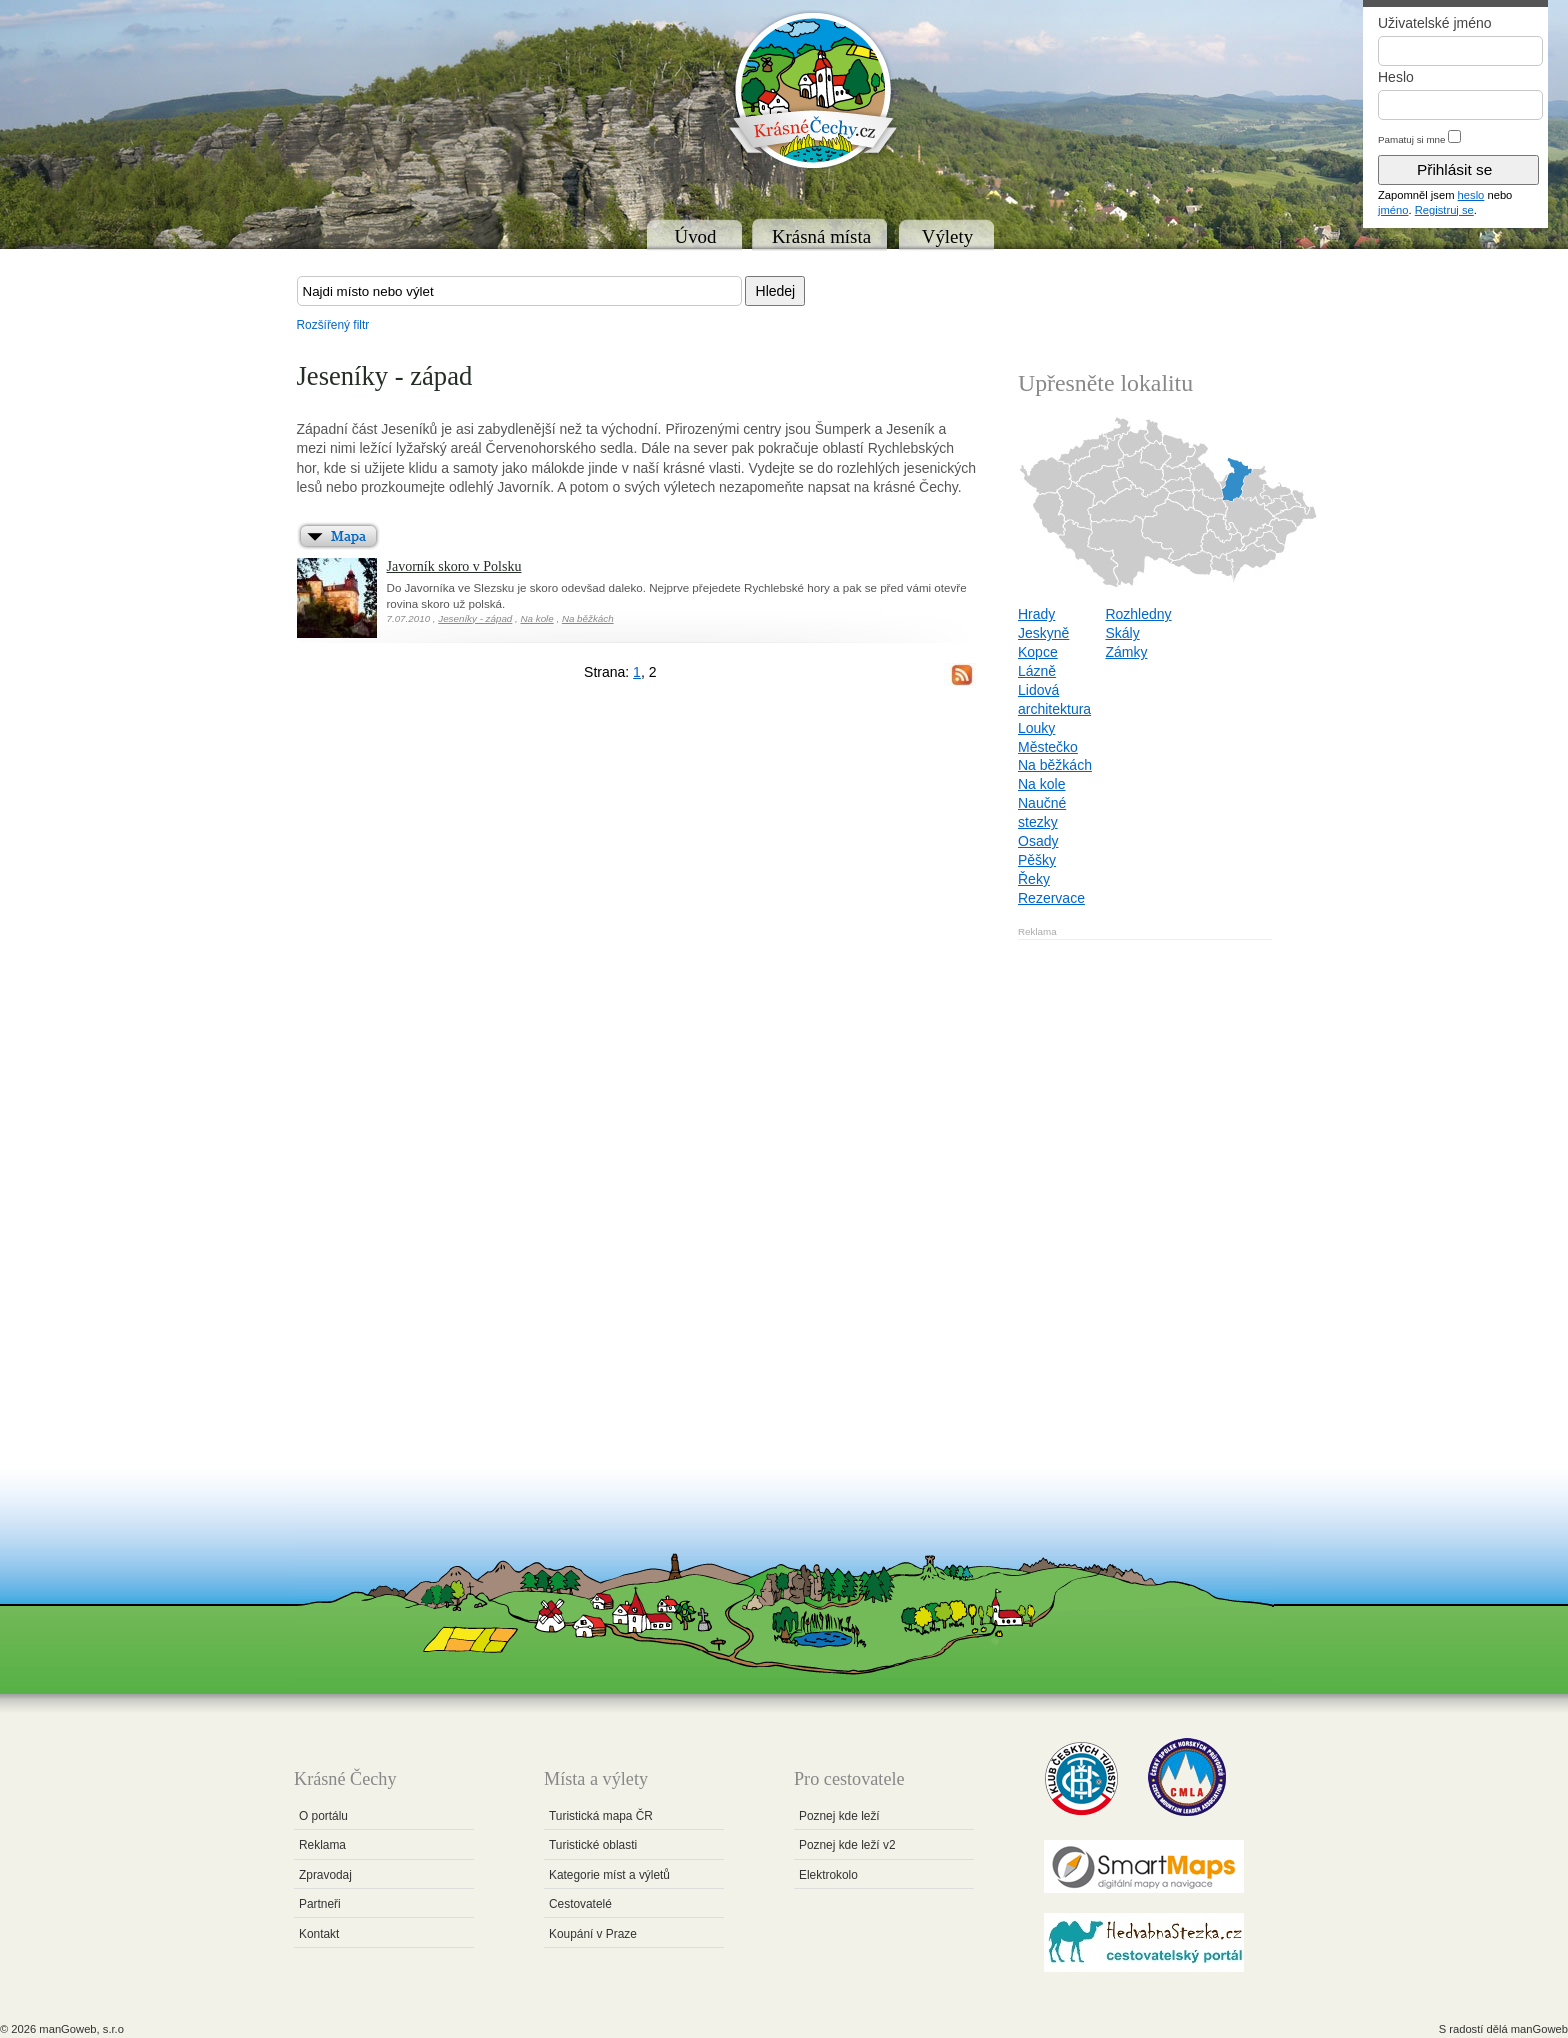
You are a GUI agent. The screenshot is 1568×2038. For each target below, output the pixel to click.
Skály (1122, 633)
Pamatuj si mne (1412, 139)
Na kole (536, 618)
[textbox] (519, 291)
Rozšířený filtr (333, 325)
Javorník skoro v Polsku (454, 566)
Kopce (1038, 652)
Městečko (1048, 747)
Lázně (1037, 671)
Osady (1038, 841)
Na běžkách (588, 618)
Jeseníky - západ (475, 618)
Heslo (1396, 77)
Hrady (1036, 614)
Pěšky (1037, 860)
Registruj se (1444, 210)
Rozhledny (1138, 614)
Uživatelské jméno (1435, 23)
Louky (1036, 728)
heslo (1471, 195)
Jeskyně (1043, 633)
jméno (1393, 210)
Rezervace (1051, 898)
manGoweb (1539, 2029)
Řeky (1034, 879)
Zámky (1126, 652)
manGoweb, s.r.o (81, 2029)
